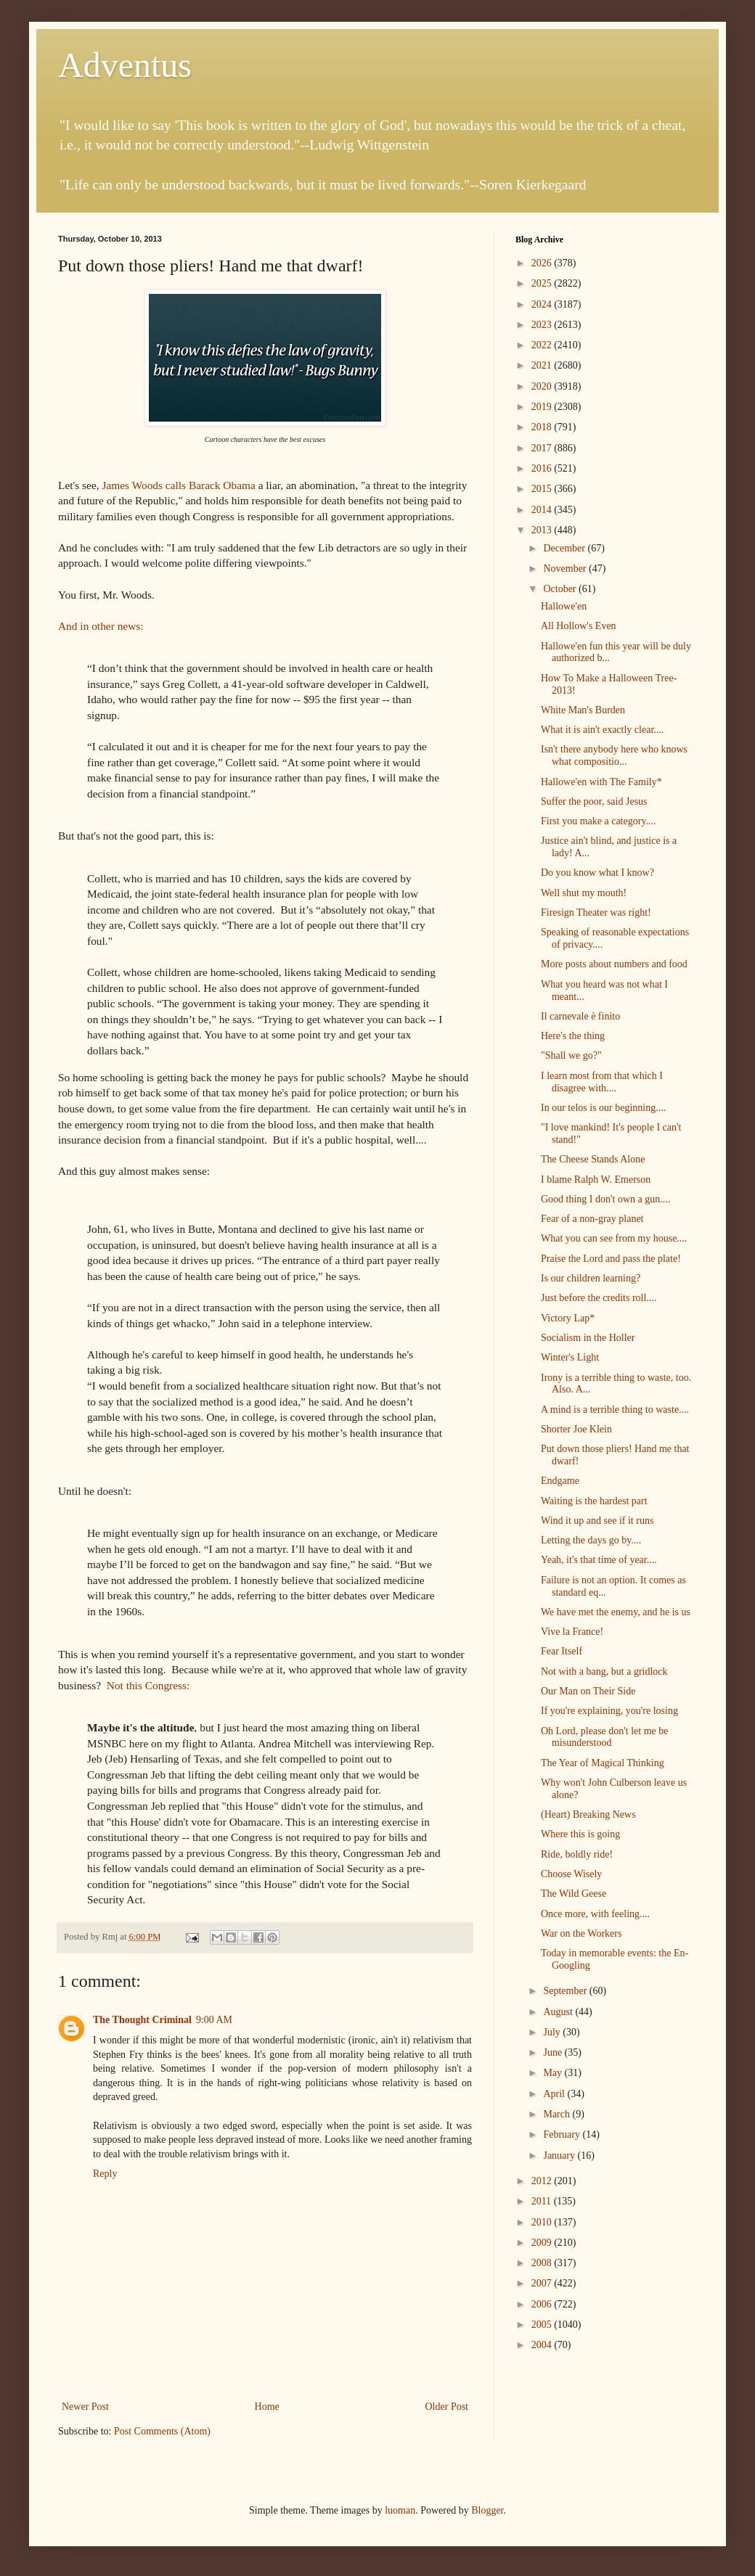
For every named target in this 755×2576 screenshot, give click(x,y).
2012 (543, 2180)
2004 (543, 2344)
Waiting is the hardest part (594, 1501)
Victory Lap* (568, 1318)
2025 (543, 283)
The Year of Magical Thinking (602, 1762)
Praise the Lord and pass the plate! (611, 1258)
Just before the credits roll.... (598, 1297)
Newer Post (85, 2406)
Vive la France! (572, 1631)
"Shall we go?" (571, 1055)
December (565, 548)
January (560, 2155)
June (553, 2052)
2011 (542, 2201)
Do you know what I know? (597, 872)
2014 (543, 509)
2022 (543, 345)
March (557, 2114)
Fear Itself (561, 1651)
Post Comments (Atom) (162, 2431)
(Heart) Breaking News (588, 1814)
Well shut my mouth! (584, 892)
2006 (543, 2304)
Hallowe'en (564, 606)
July (553, 2032)
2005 (543, 2324)
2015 (543, 488)
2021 (543, 365)
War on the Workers (581, 1933)
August (559, 2011)
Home (267, 2406)
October (561, 588)
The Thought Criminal (142, 2019)
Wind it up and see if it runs (597, 1520)
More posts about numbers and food (614, 964)
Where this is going (580, 1834)
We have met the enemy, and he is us (615, 1612)
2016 (543, 468)
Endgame (560, 1480)
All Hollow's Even (578, 625)
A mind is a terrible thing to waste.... (615, 1409)
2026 (543, 263)
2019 (543, 406)
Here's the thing (573, 1035)
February (562, 2134)
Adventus (125, 65)
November (566, 568)
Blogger (487, 2510)
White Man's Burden (583, 710)
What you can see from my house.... (614, 1238)
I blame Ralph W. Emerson (595, 1179)
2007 (543, 2283)
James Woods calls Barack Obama (178, 485)
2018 (543, 427)
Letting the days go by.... (591, 1540)
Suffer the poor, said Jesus (594, 801)
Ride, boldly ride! (577, 1854)
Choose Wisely (571, 1874)
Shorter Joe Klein (576, 1429)
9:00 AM (214, 2019)
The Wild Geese (573, 1893)
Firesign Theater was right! (596, 912)
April (555, 2093)
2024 (543, 304)
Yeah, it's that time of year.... (599, 1559)
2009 (543, 2242)
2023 (543, 324)
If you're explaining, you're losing (609, 1710)
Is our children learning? (590, 1278)
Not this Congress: (148, 1685)
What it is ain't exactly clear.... (602, 729)
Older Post (447, 2406)
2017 (543, 448)
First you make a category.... (598, 821)
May (553, 2072)
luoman (400, 2510)
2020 (543, 386)
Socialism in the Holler (587, 1337)
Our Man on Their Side (588, 1691)
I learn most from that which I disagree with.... (602, 1082)
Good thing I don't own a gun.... (605, 1199)
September (566, 1990)
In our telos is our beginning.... (603, 1107)
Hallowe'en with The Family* (601, 781)
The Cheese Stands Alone (593, 1159)
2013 (543, 530)
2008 (543, 2262)
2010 (543, 2222)
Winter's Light (570, 1357)
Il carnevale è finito (580, 1016)
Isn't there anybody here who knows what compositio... (614, 755)
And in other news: (101, 626)
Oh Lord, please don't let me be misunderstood (605, 1737)
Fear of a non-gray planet (592, 1218)
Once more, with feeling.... (595, 1913)
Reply (105, 2173)
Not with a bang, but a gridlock (604, 1671)
